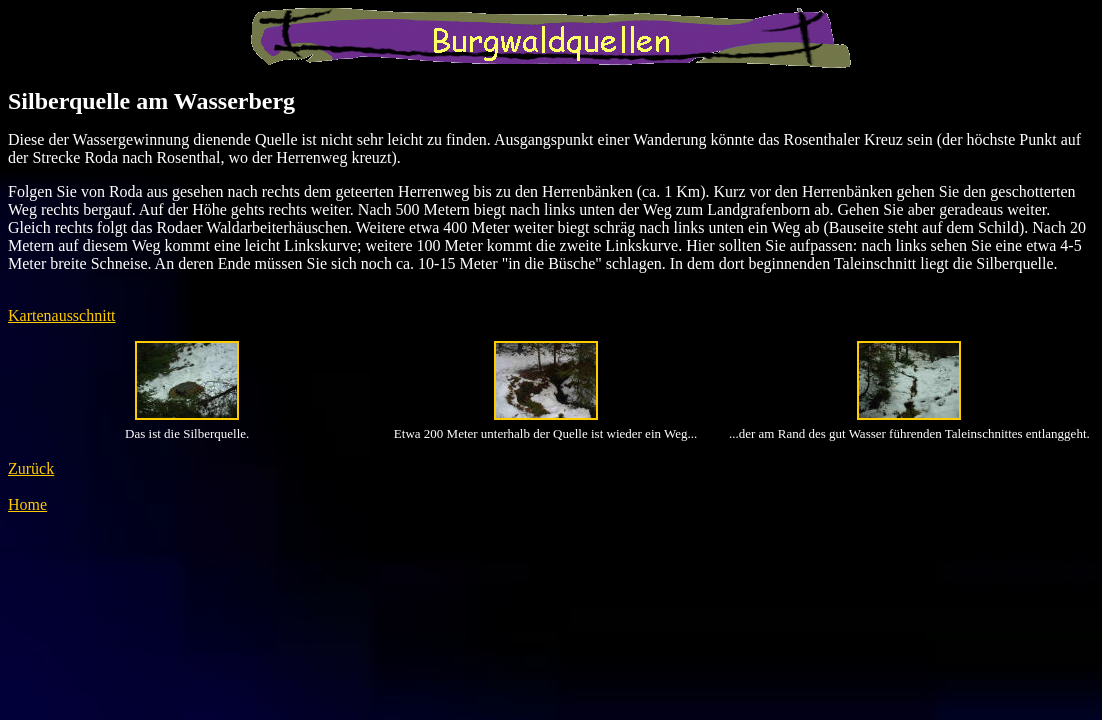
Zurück (31, 468)
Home (27, 504)
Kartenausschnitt (62, 315)
